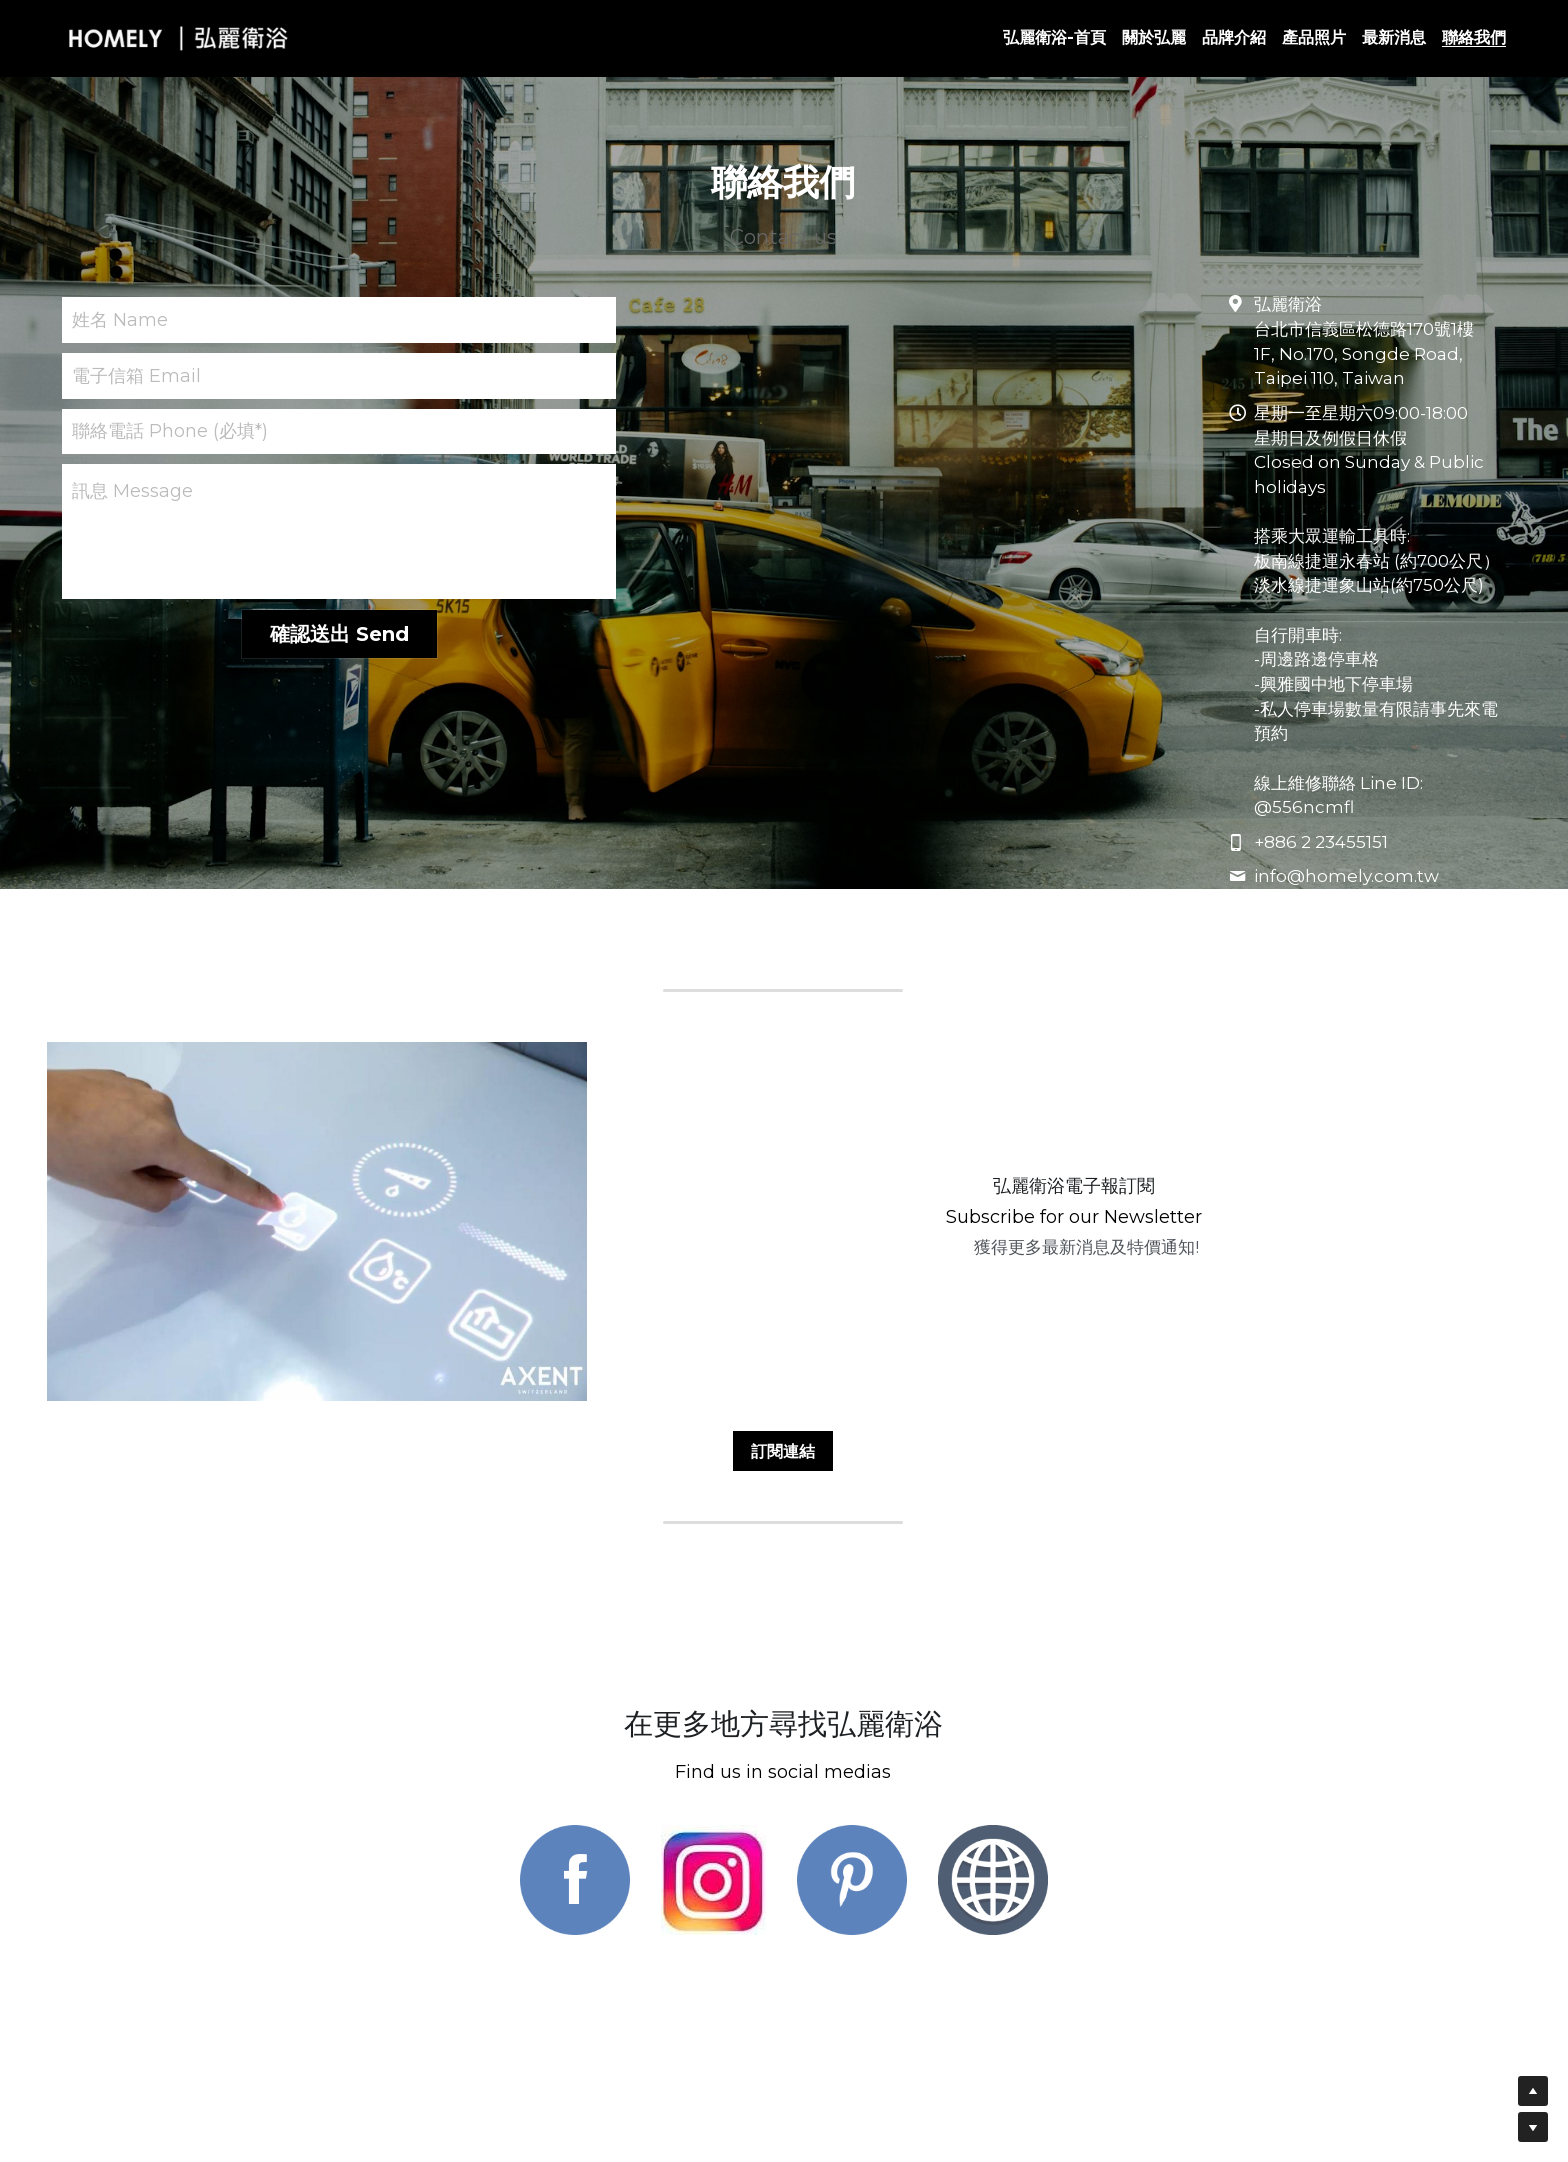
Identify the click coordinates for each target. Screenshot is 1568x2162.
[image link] (575, 1867)
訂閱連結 (783, 1437)
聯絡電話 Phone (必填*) (170, 431)
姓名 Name (120, 320)
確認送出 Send (339, 634)
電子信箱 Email (136, 375)
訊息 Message (132, 491)
